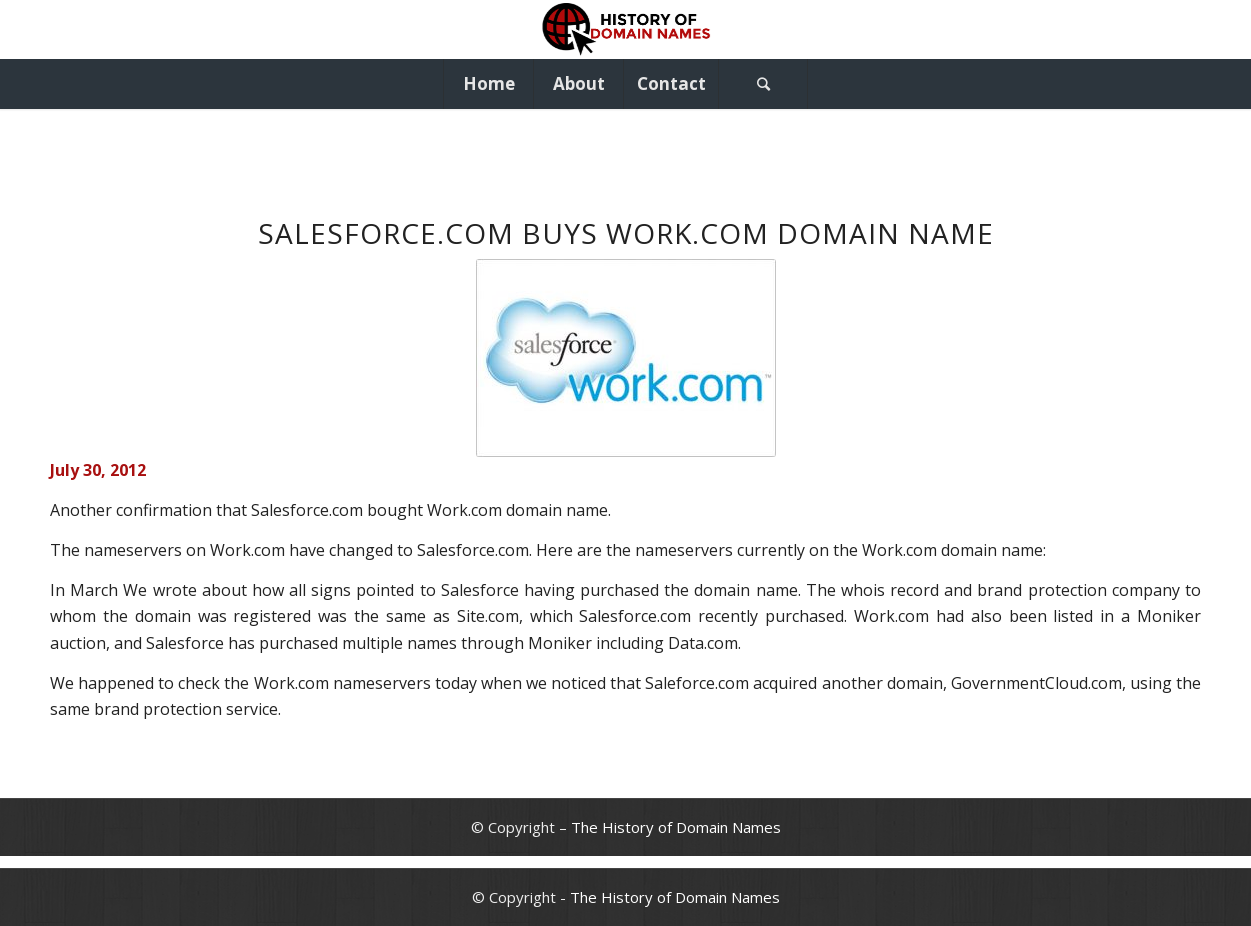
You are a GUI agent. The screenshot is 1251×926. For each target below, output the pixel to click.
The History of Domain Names (676, 827)
